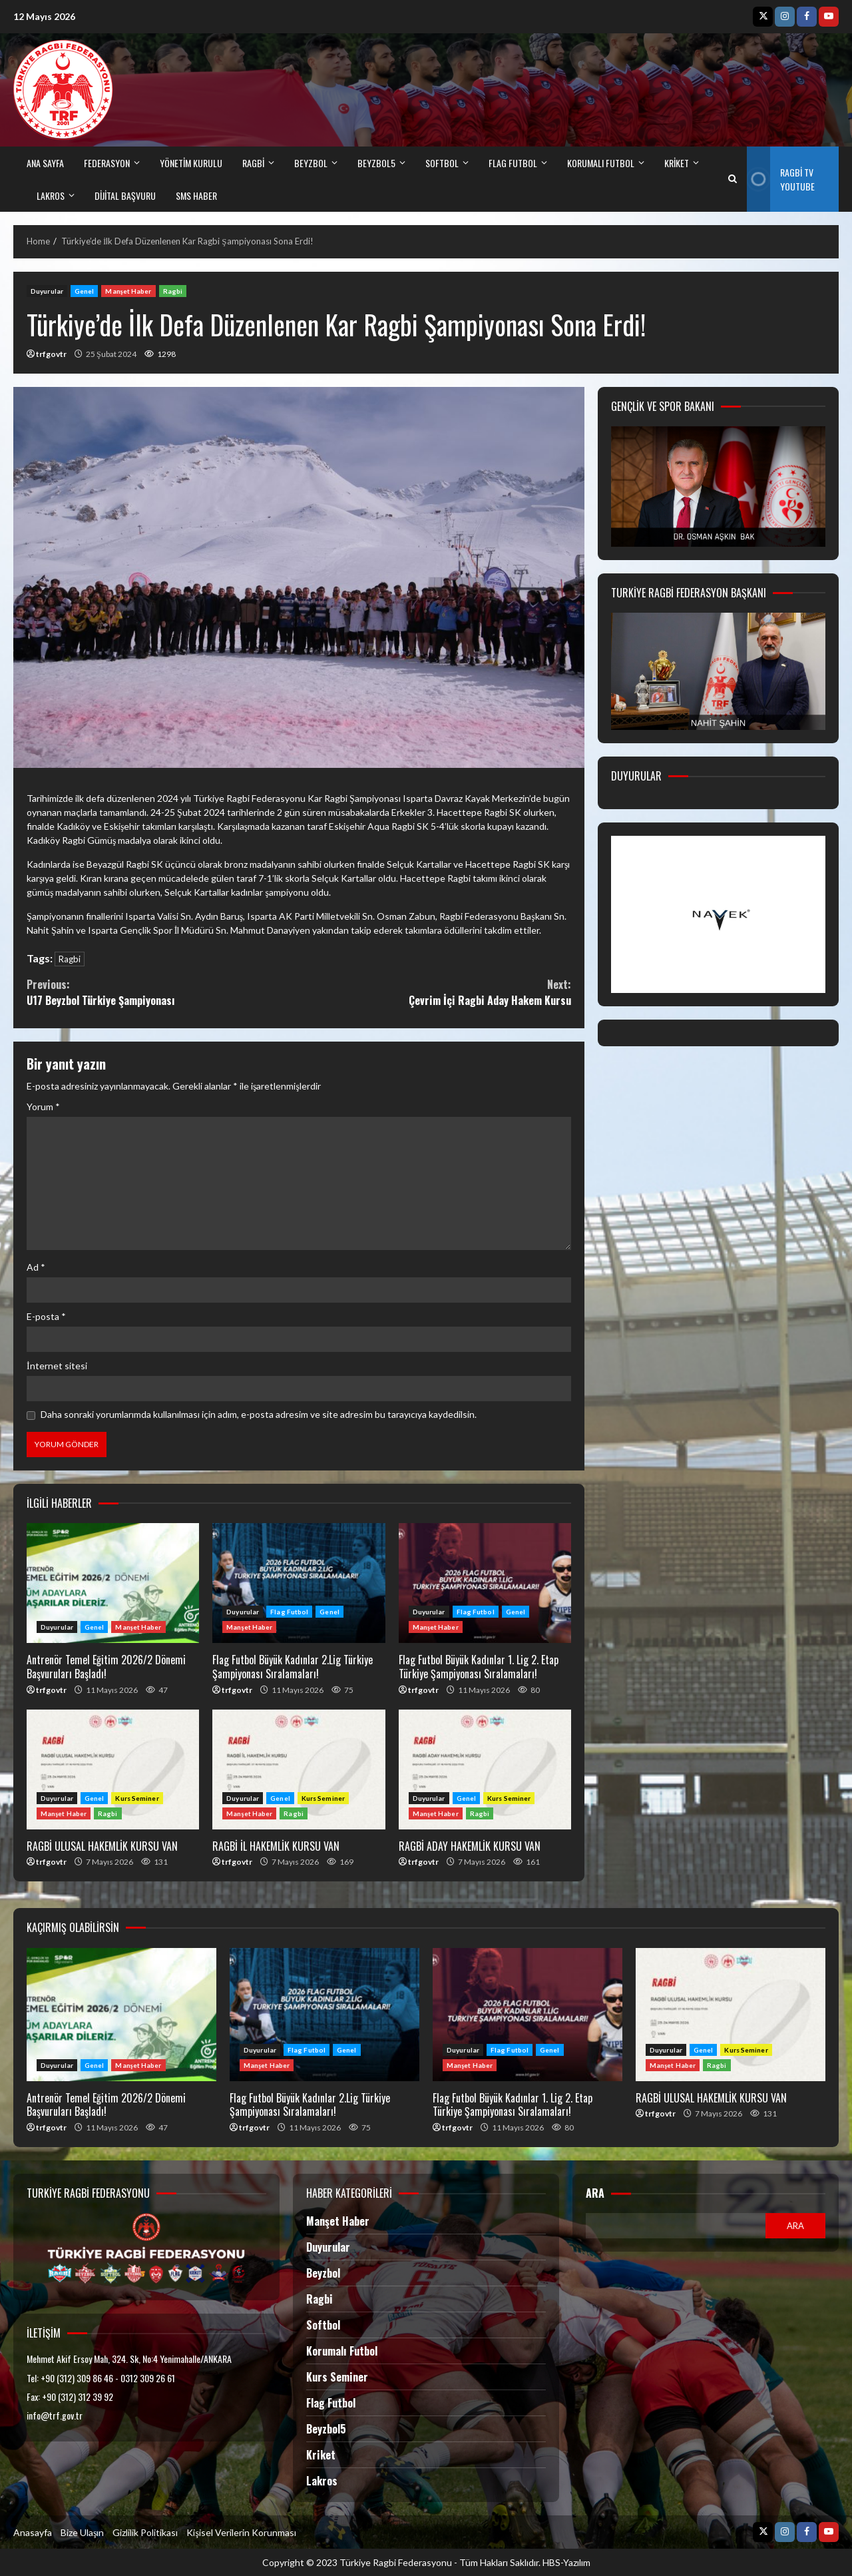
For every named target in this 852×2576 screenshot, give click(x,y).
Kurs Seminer (136, 1798)
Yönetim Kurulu (191, 163)
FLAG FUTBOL (513, 163)
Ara (595, 2193)
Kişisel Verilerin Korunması (241, 2532)
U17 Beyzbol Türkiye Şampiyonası (163, 992)
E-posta (46, 1316)
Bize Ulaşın (82, 2532)
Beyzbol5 (326, 2429)
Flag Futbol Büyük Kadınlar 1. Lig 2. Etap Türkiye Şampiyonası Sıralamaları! (485, 1583)
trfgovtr (51, 354)
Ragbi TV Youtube (780, 179)
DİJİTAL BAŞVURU (125, 195)
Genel (85, 291)
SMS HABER (196, 195)
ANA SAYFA (45, 163)
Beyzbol (323, 2273)
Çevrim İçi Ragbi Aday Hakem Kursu (435, 992)
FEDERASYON (107, 163)
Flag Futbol (289, 1612)
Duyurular (47, 291)
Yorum (43, 1106)
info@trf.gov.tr (55, 2415)
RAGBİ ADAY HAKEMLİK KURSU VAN (485, 1769)
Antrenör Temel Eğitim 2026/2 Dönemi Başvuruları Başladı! (113, 1583)
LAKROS (51, 195)
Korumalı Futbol (600, 163)
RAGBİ (253, 163)
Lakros (321, 2481)
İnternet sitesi (57, 1365)
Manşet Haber (128, 291)
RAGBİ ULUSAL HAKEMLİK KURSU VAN (113, 1769)
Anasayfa (32, 2532)
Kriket (320, 2455)
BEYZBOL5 (376, 163)
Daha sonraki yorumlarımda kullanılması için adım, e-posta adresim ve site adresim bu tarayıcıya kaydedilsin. (259, 1414)
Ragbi (173, 291)
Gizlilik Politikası (145, 2532)
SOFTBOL (442, 163)
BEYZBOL (310, 163)
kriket (676, 163)
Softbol (323, 2325)
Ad (36, 1267)
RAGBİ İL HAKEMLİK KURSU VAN (298, 1769)
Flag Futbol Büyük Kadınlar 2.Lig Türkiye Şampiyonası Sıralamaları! (298, 1583)
